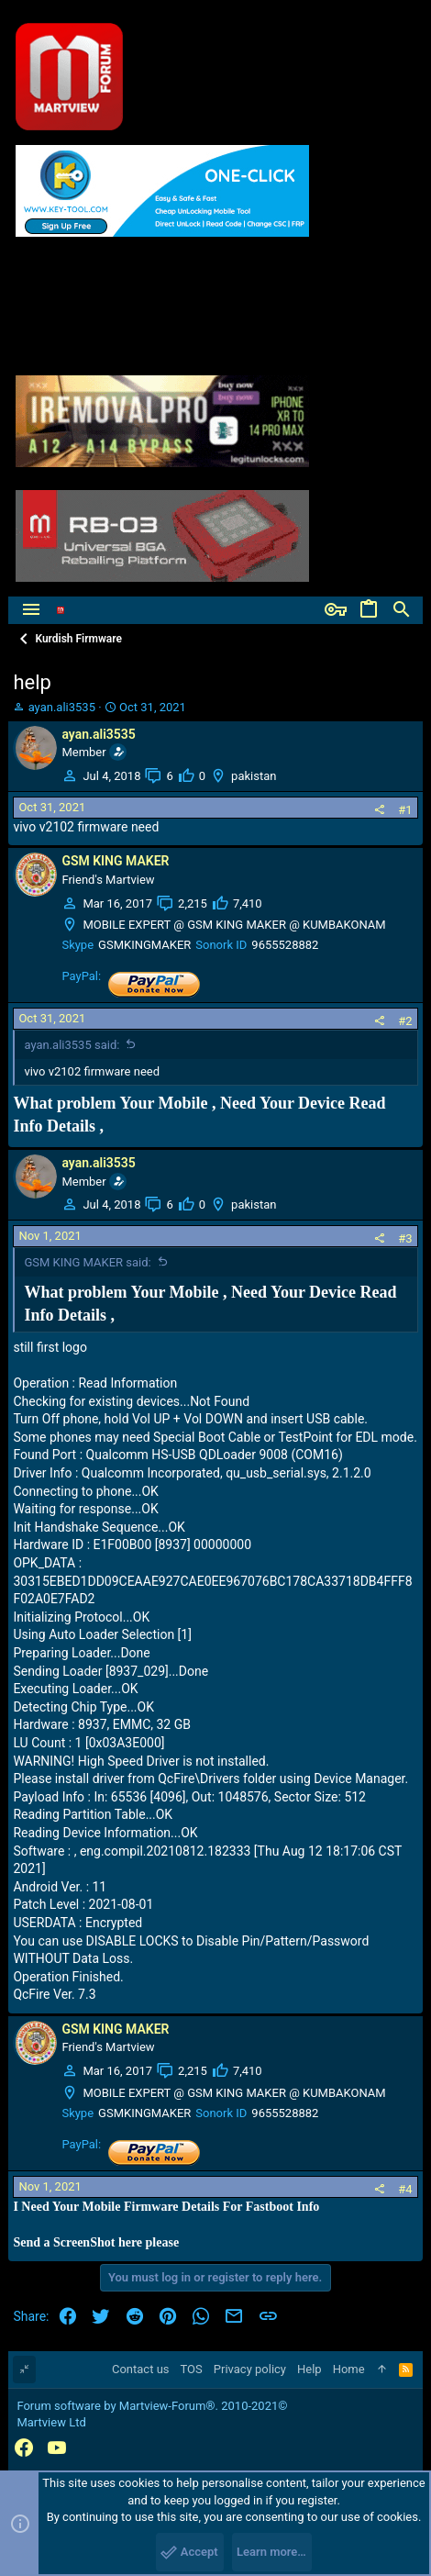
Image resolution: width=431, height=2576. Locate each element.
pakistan (253, 776)
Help (309, 2369)
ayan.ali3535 (61, 707)
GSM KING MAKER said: (87, 1262)
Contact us (141, 2369)
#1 (405, 810)
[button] (31, 610)
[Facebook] (24, 2448)
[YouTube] (57, 2448)
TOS (192, 2369)
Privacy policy (250, 2369)
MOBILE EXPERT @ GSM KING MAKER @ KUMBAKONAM (234, 924)
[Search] (401, 610)
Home (349, 2369)
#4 (405, 2189)
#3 (405, 1238)
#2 (405, 1021)
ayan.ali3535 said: (71, 1045)
